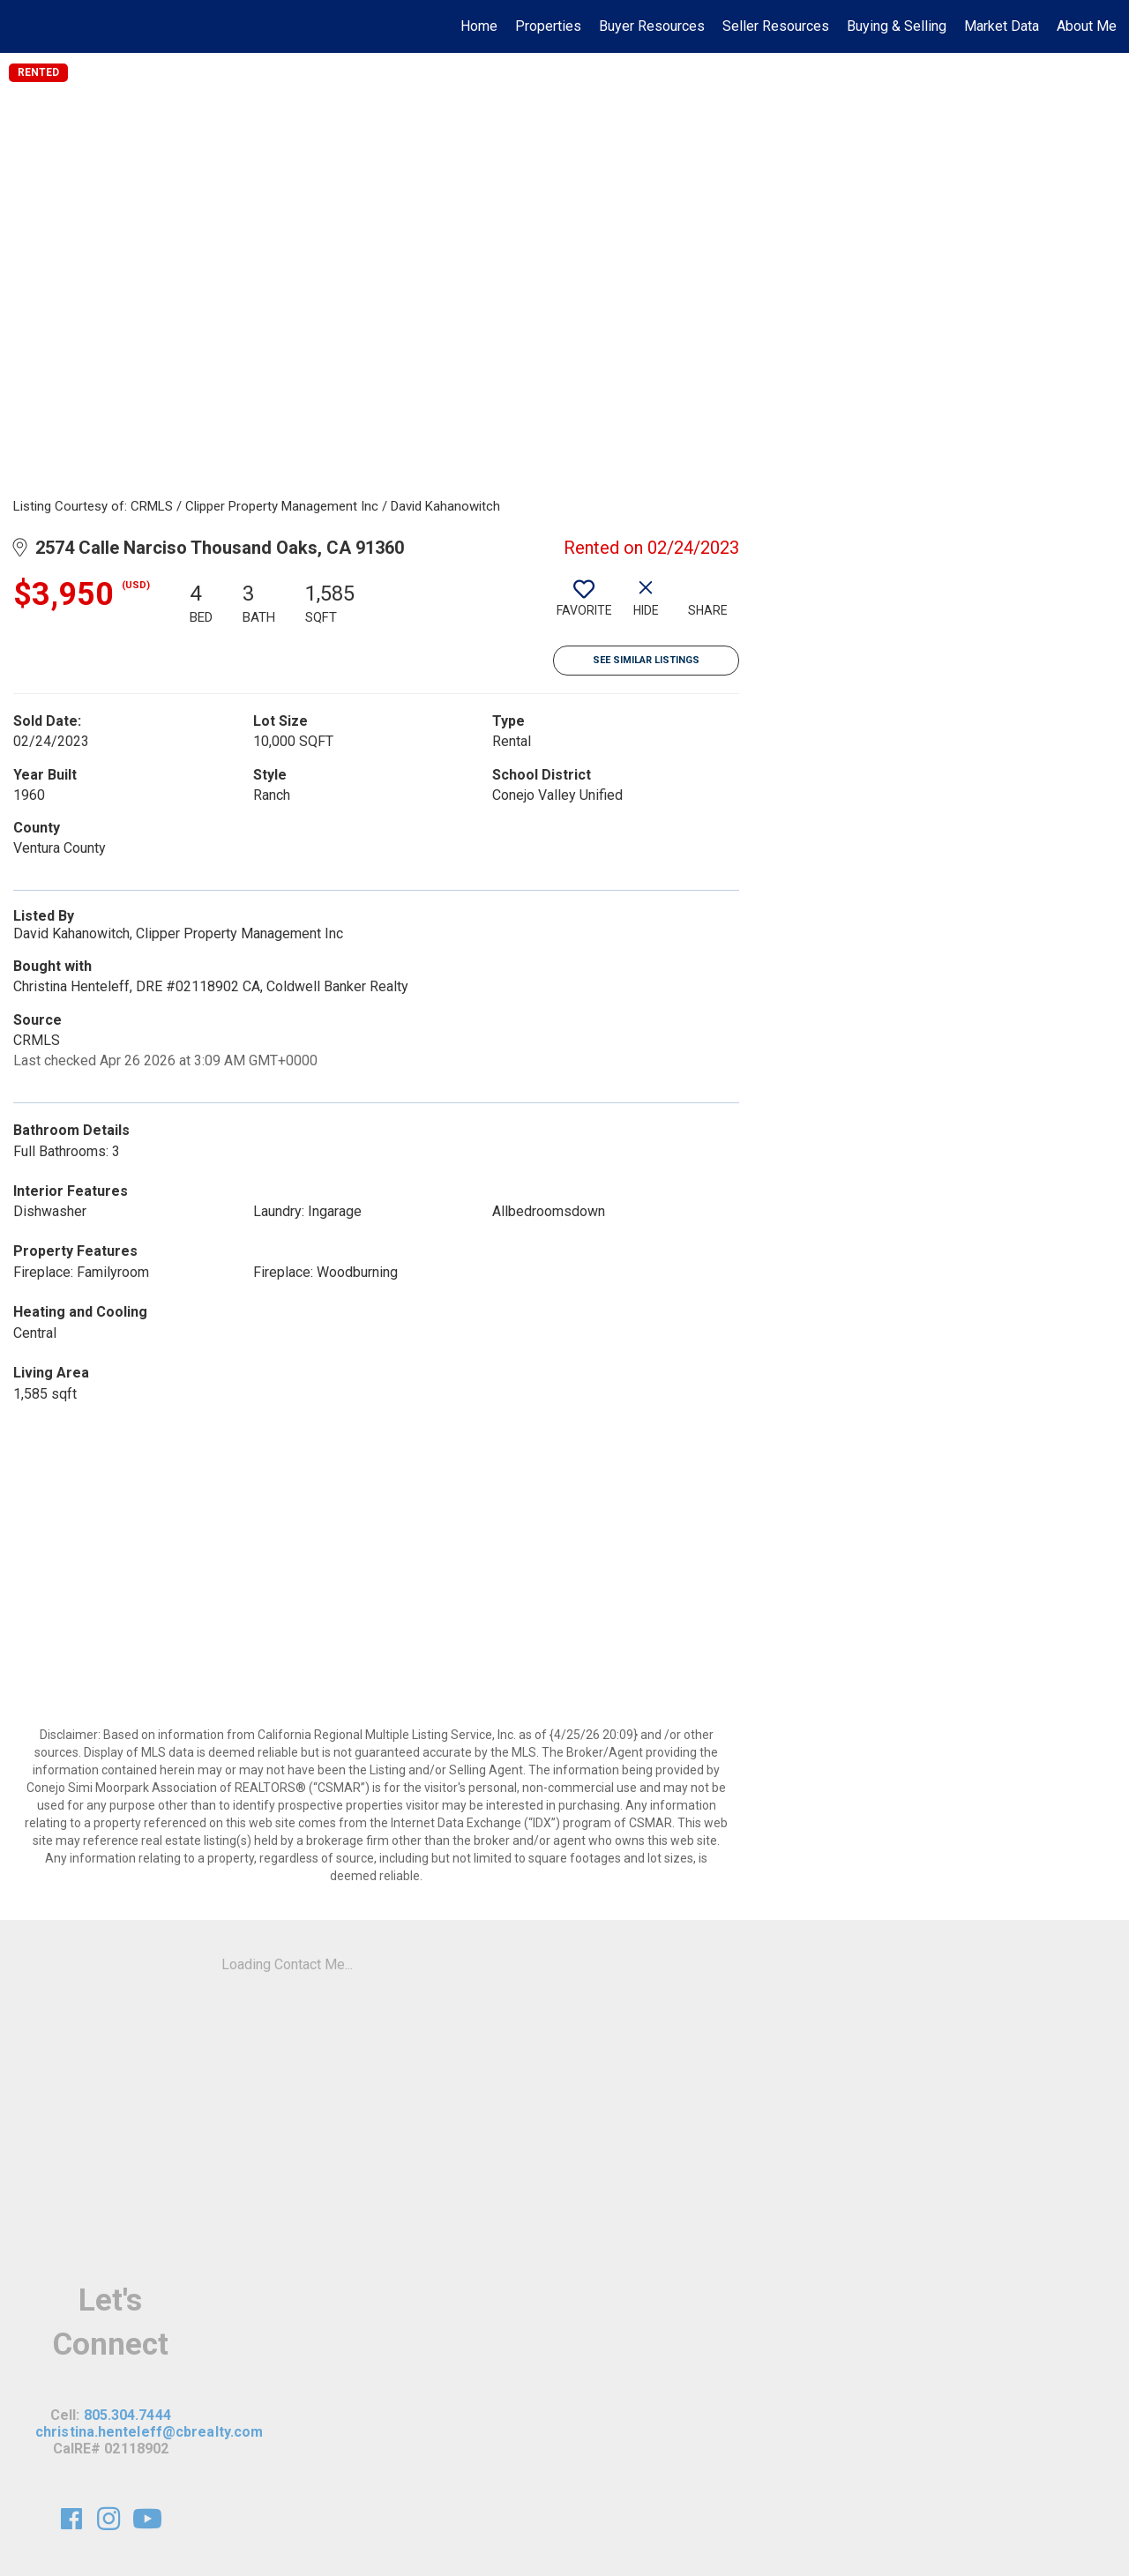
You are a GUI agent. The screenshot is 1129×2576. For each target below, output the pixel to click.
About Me (1087, 26)
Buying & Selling (896, 26)
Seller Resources (775, 26)
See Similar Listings (646, 660)
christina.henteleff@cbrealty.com (149, 2431)
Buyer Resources (652, 26)
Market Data (1001, 26)
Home (478, 26)
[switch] (584, 605)
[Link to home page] (22, 26)
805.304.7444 (127, 2415)
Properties (548, 26)
